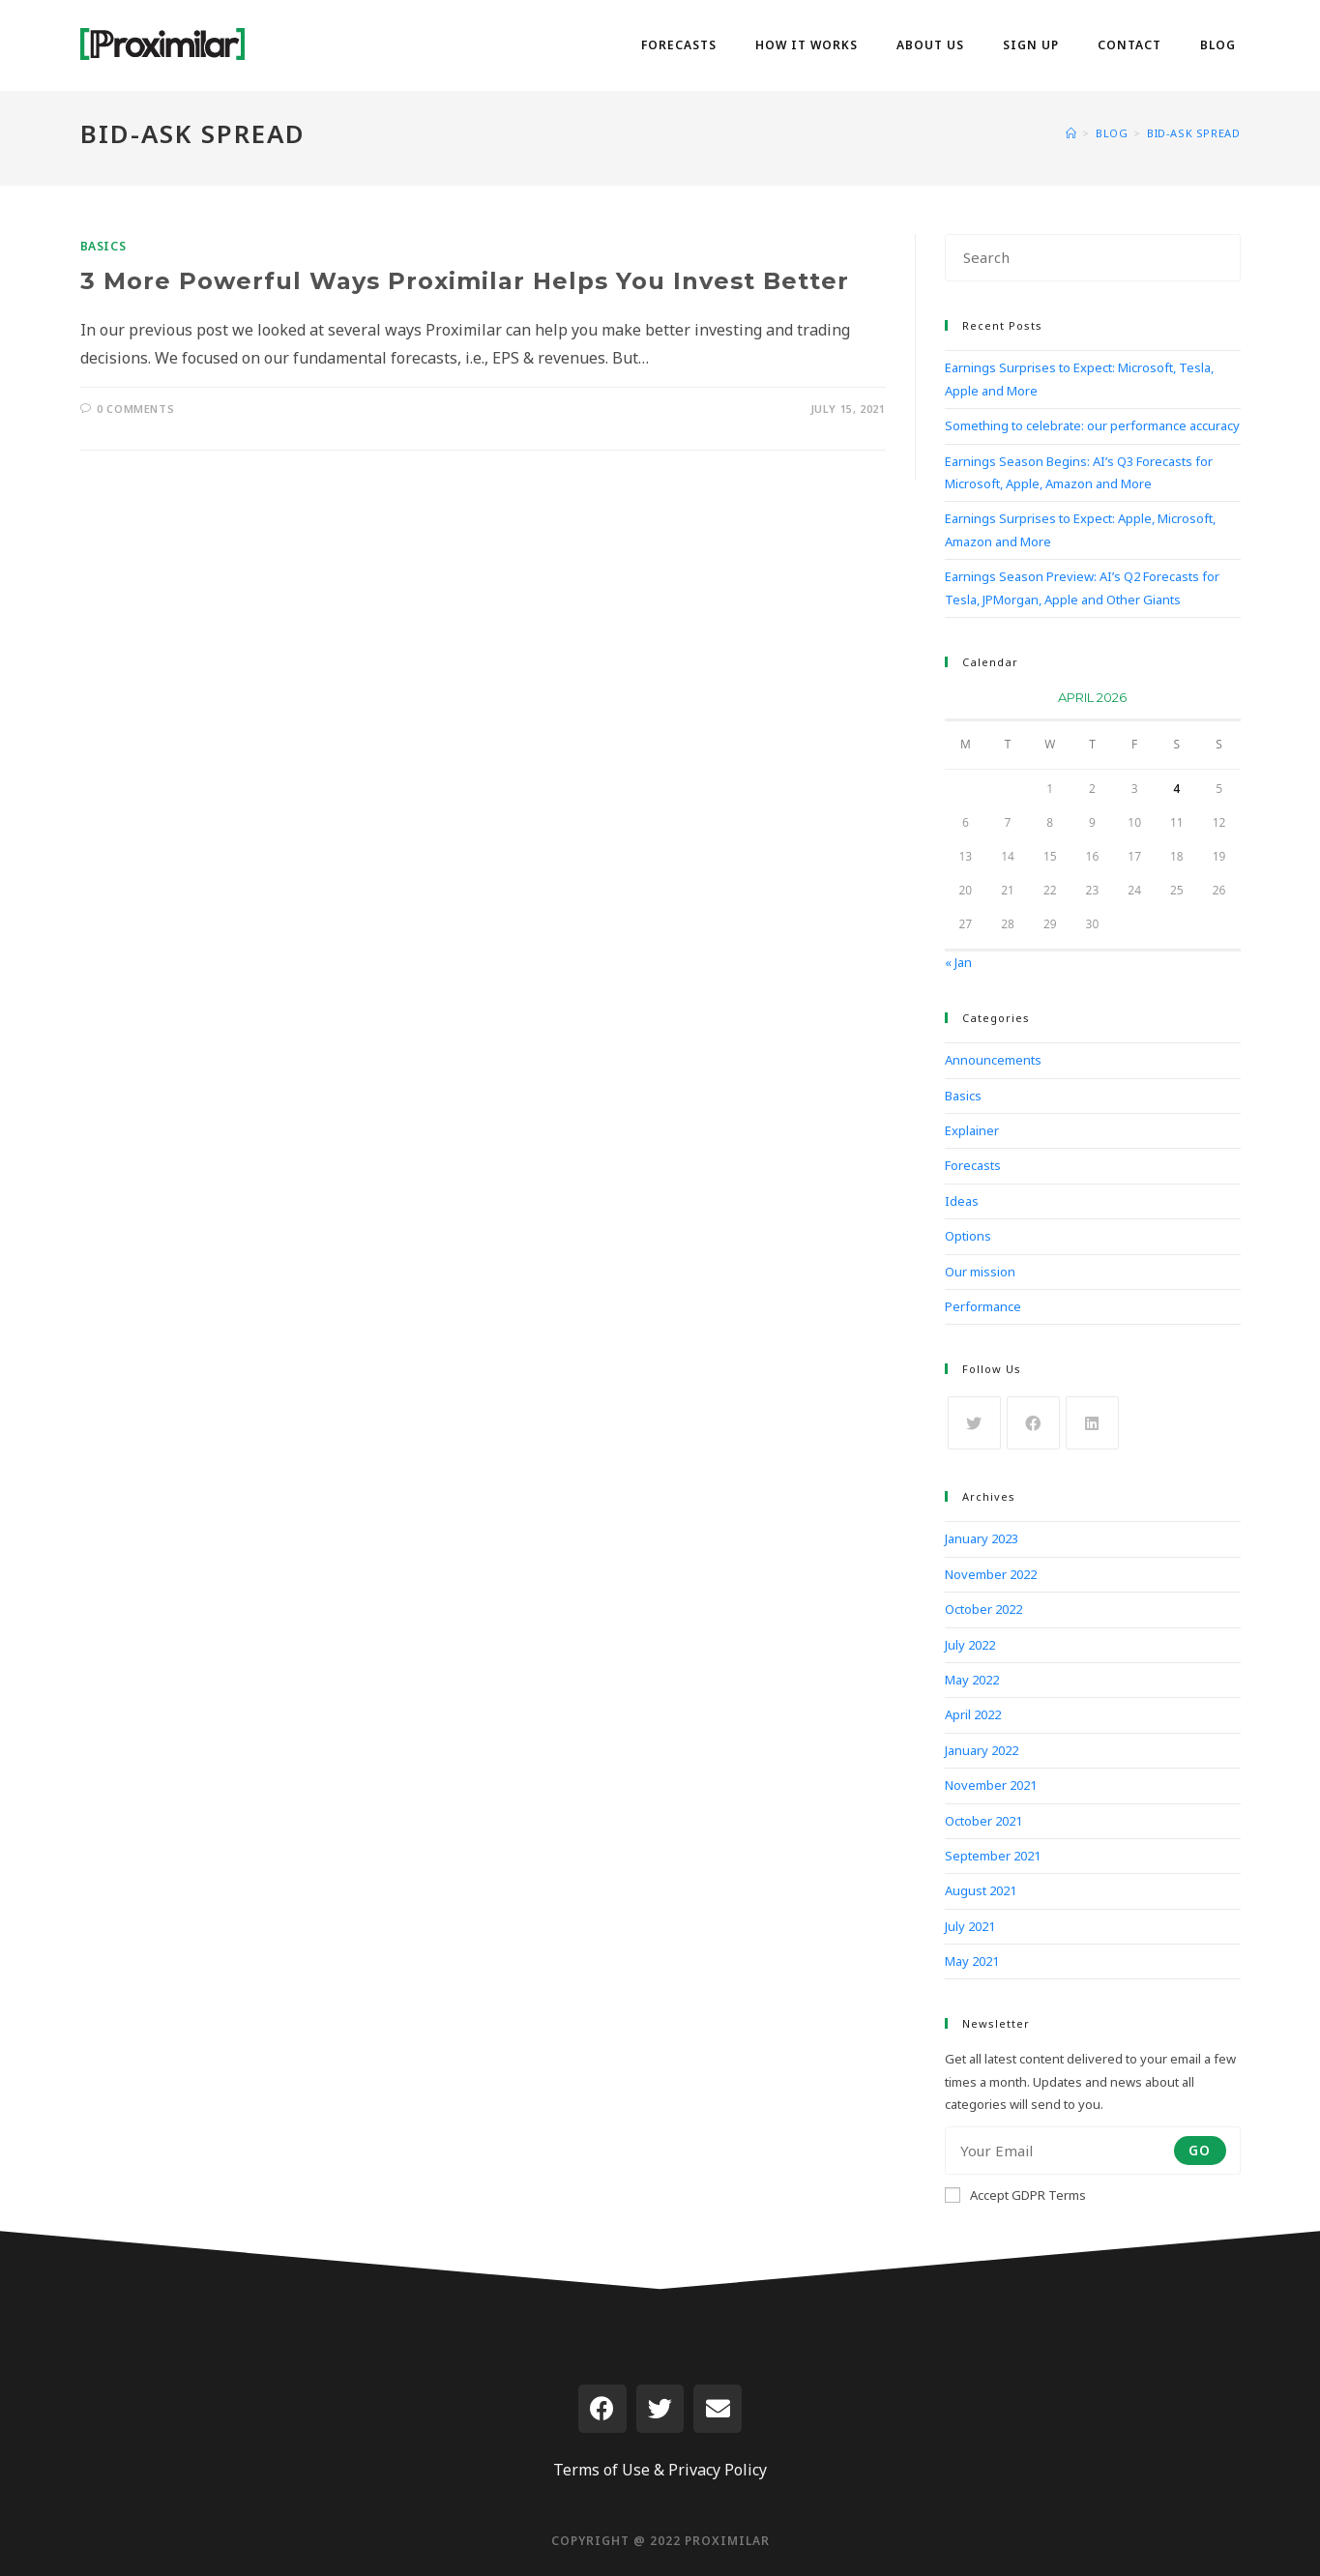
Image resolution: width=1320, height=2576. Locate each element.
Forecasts (973, 1165)
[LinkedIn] (1092, 1422)
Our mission (980, 1271)
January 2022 (981, 1750)
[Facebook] (1033, 1422)
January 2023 (981, 1538)
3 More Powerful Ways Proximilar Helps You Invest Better (464, 281)
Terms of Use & (608, 2469)
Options (968, 1235)
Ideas (962, 1201)
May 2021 (972, 1961)
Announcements (993, 1059)
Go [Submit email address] (1200, 2150)
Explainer (972, 1130)
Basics (103, 246)
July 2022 (970, 1645)
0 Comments (135, 408)
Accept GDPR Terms (1015, 2195)
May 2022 (972, 1679)
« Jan (958, 962)
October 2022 (983, 1609)
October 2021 (983, 1821)
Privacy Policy (717, 2469)
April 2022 (973, 1714)
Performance (983, 1306)
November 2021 (991, 1785)
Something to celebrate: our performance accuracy (1092, 425)
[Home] (1071, 133)
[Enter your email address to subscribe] (1093, 2150)
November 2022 (991, 1574)
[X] (974, 1422)
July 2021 (970, 1926)
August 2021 (980, 1890)
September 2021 (993, 1855)
